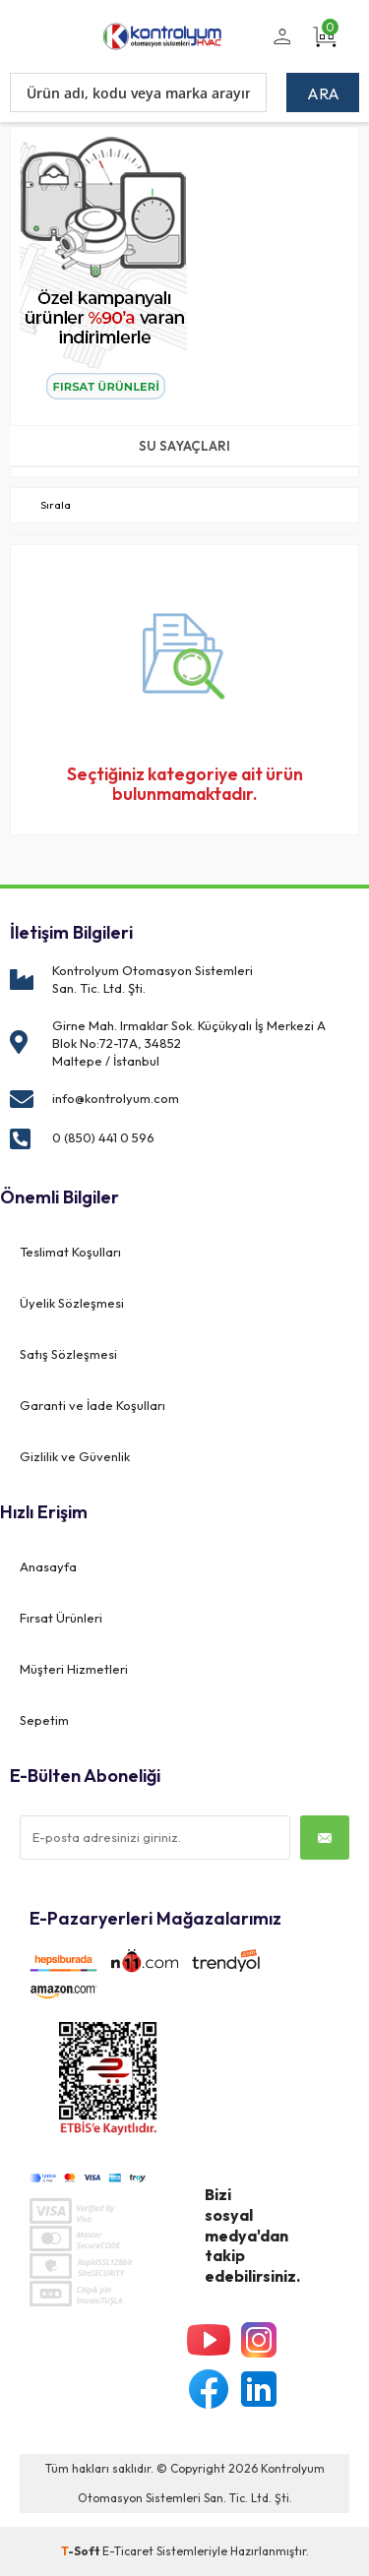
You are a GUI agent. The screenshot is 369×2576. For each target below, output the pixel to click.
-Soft (81, 2551)
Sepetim (44, 1720)
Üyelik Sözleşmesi (72, 1303)
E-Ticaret (128, 2551)
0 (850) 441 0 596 (103, 1137)
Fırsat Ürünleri (61, 1617)
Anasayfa (48, 1566)
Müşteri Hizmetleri (74, 1669)
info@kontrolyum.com (115, 1098)
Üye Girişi (279, 48)
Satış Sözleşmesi (68, 1354)
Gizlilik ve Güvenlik (75, 1456)
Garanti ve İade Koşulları (92, 1405)
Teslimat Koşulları (70, 1251)
